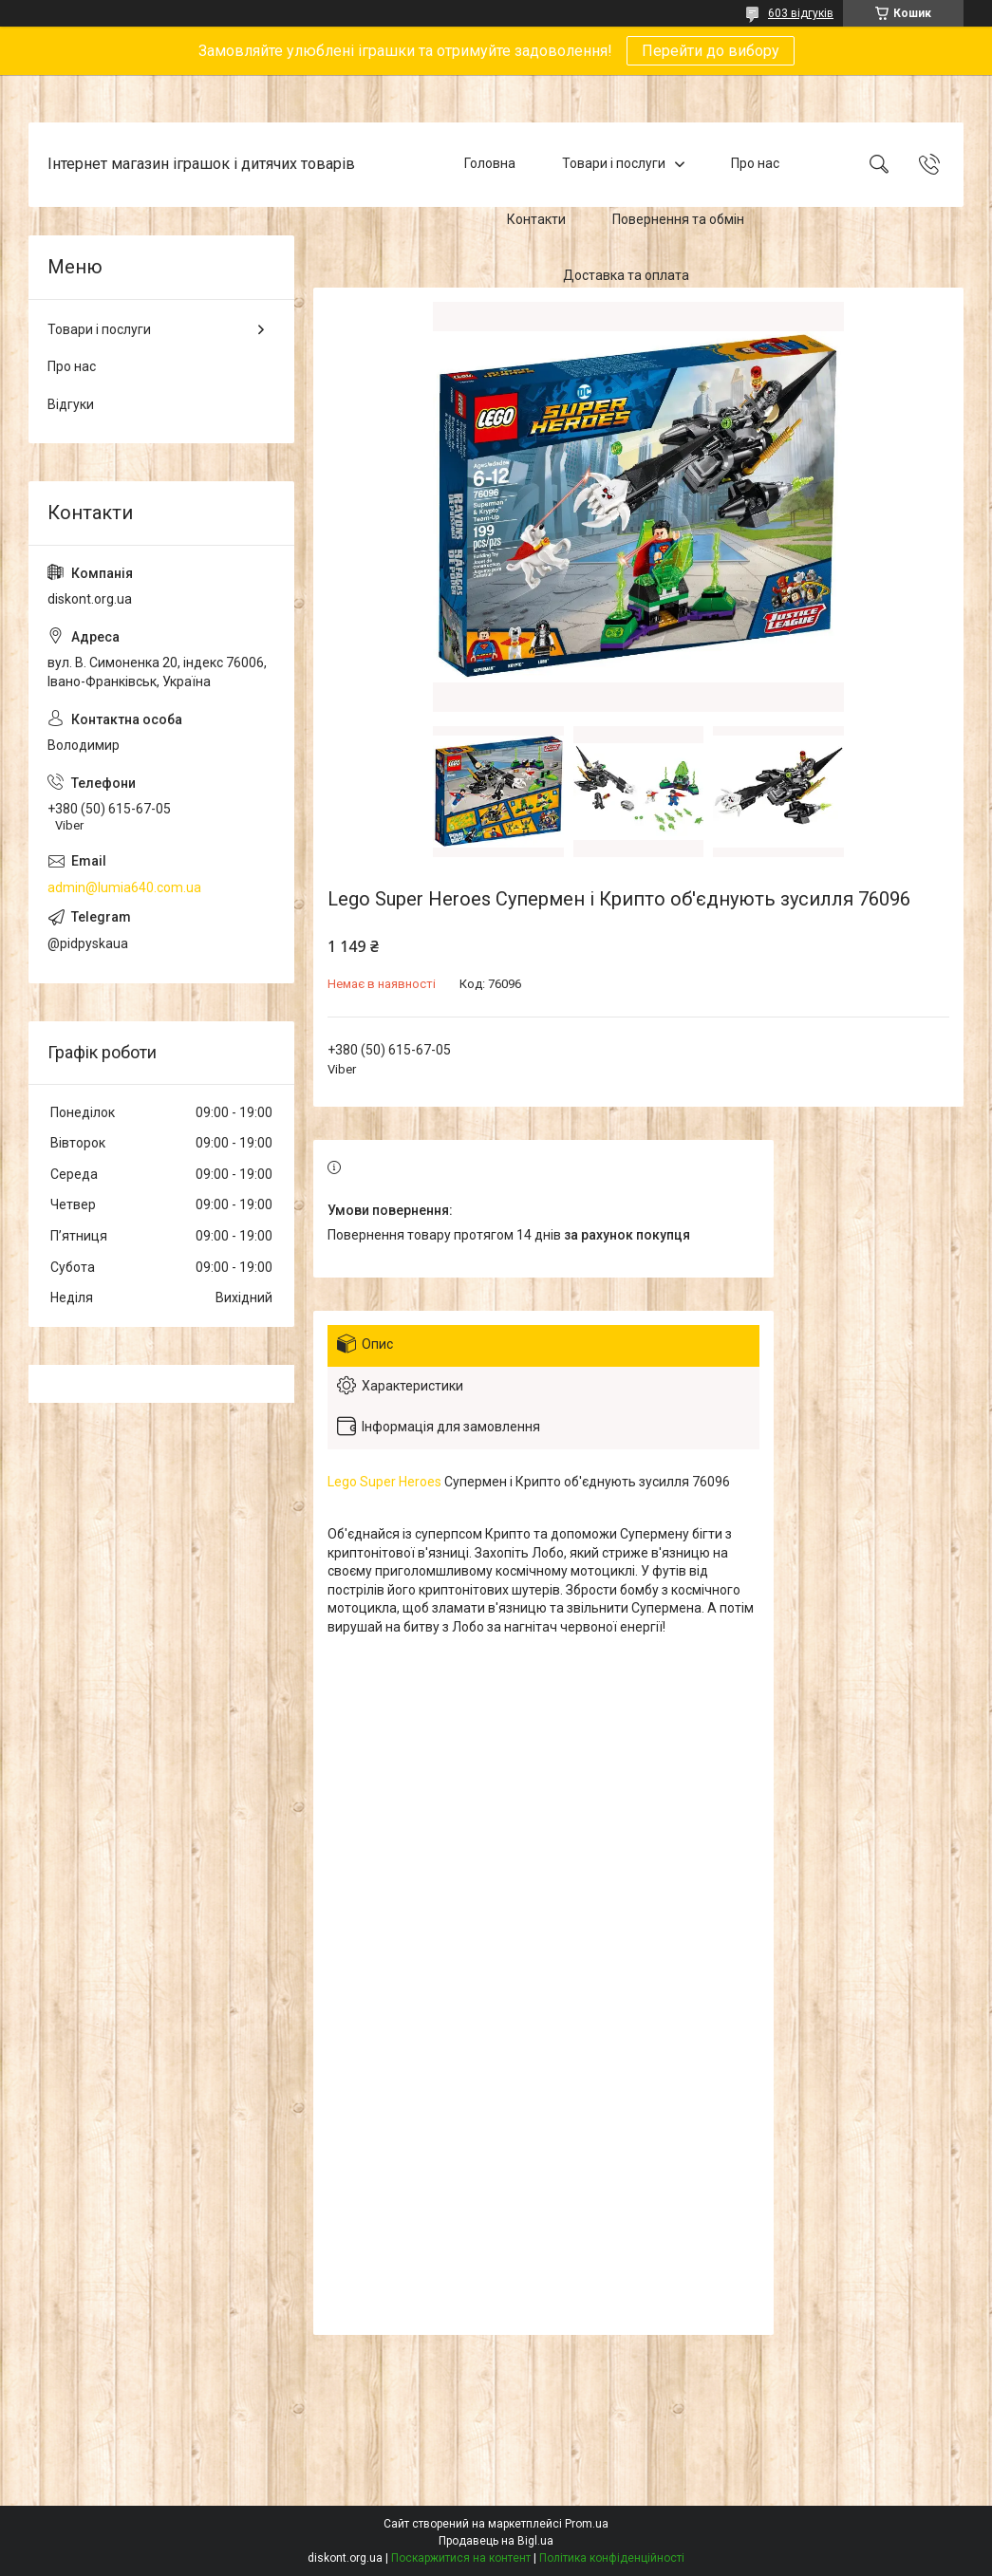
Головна (489, 164)
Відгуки (70, 404)
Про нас (755, 164)
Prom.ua (586, 2523)
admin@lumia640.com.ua (124, 887)
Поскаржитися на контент (461, 2558)
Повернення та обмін (678, 219)
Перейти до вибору (710, 51)
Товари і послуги (613, 164)
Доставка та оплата (626, 275)
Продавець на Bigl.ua (496, 2541)
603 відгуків (800, 13)
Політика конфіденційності (611, 2558)
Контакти (536, 219)
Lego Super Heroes (384, 1481)
